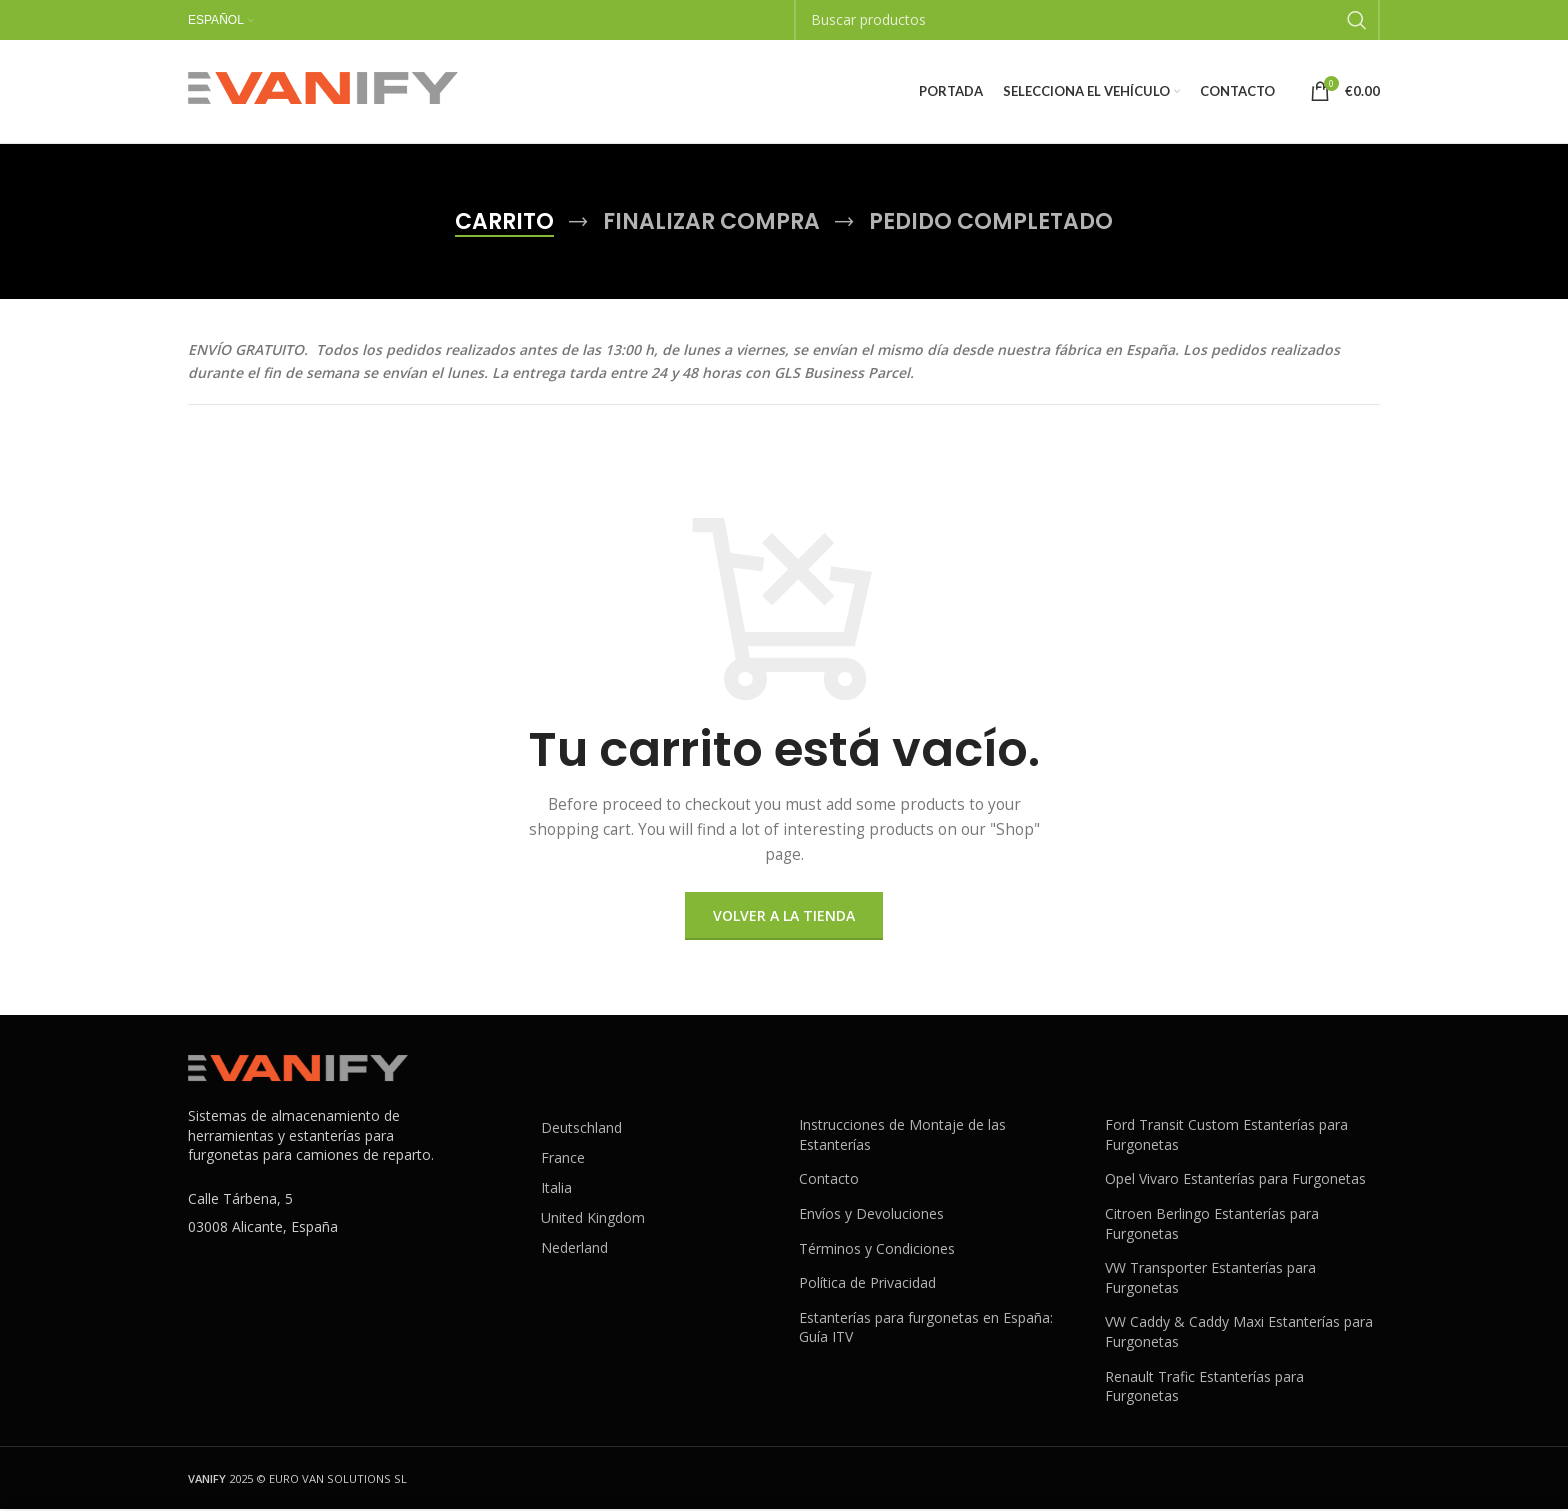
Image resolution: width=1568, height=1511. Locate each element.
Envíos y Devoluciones (871, 1215)
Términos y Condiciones (877, 1250)
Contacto (829, 1180)
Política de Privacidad (867, 1284)
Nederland (574, 1249)
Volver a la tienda (784, 917)
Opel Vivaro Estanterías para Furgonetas (1235, 1180)
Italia (556, 1189)
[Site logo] (323, 90)
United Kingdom (593, 1219)
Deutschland (581, 1129)
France (563, 1159)
